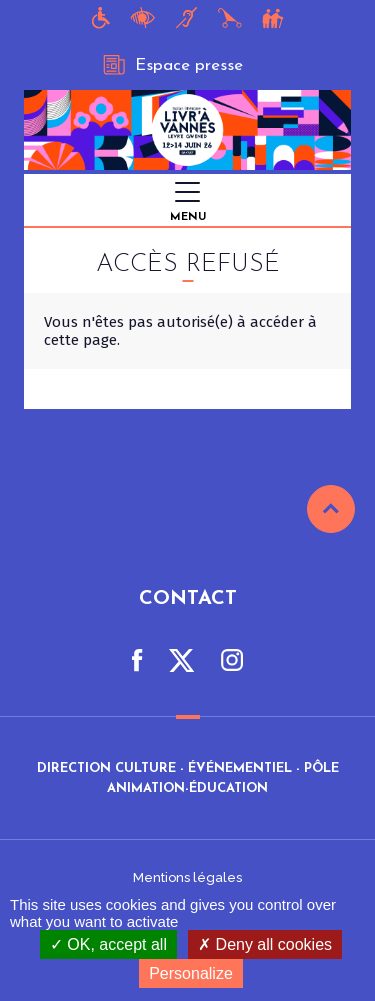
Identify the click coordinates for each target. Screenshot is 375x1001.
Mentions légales (187, 877)
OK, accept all (108, 944)
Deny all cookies (265, 944)
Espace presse (173, 65)
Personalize (191, 973)
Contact (188, 599)
